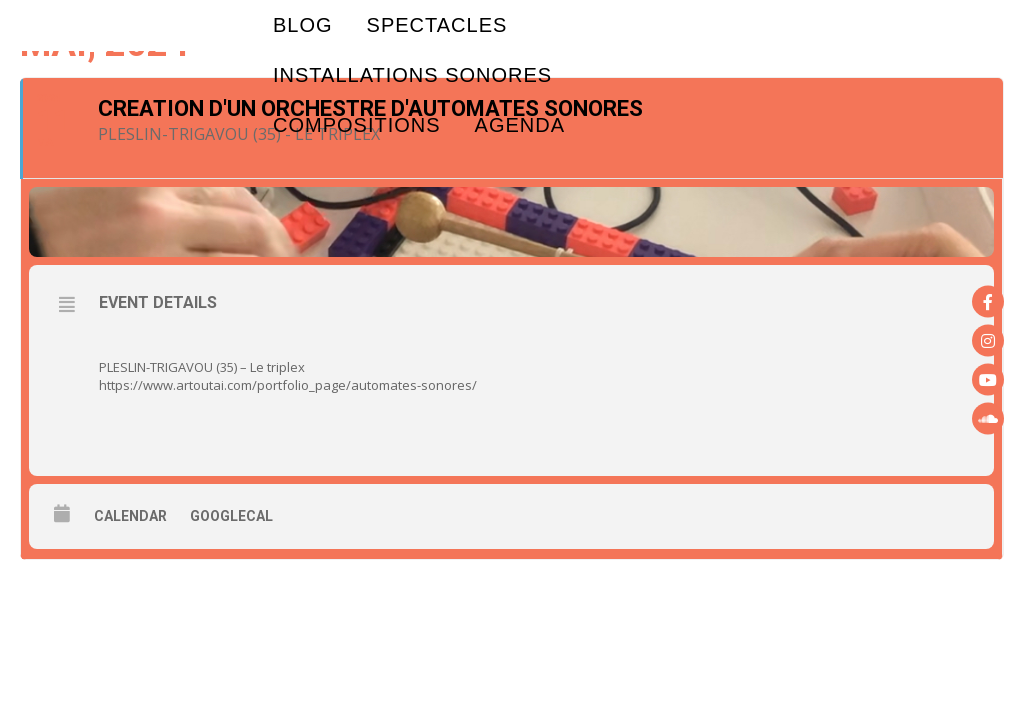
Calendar (130, 516)
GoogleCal (231, 516)
